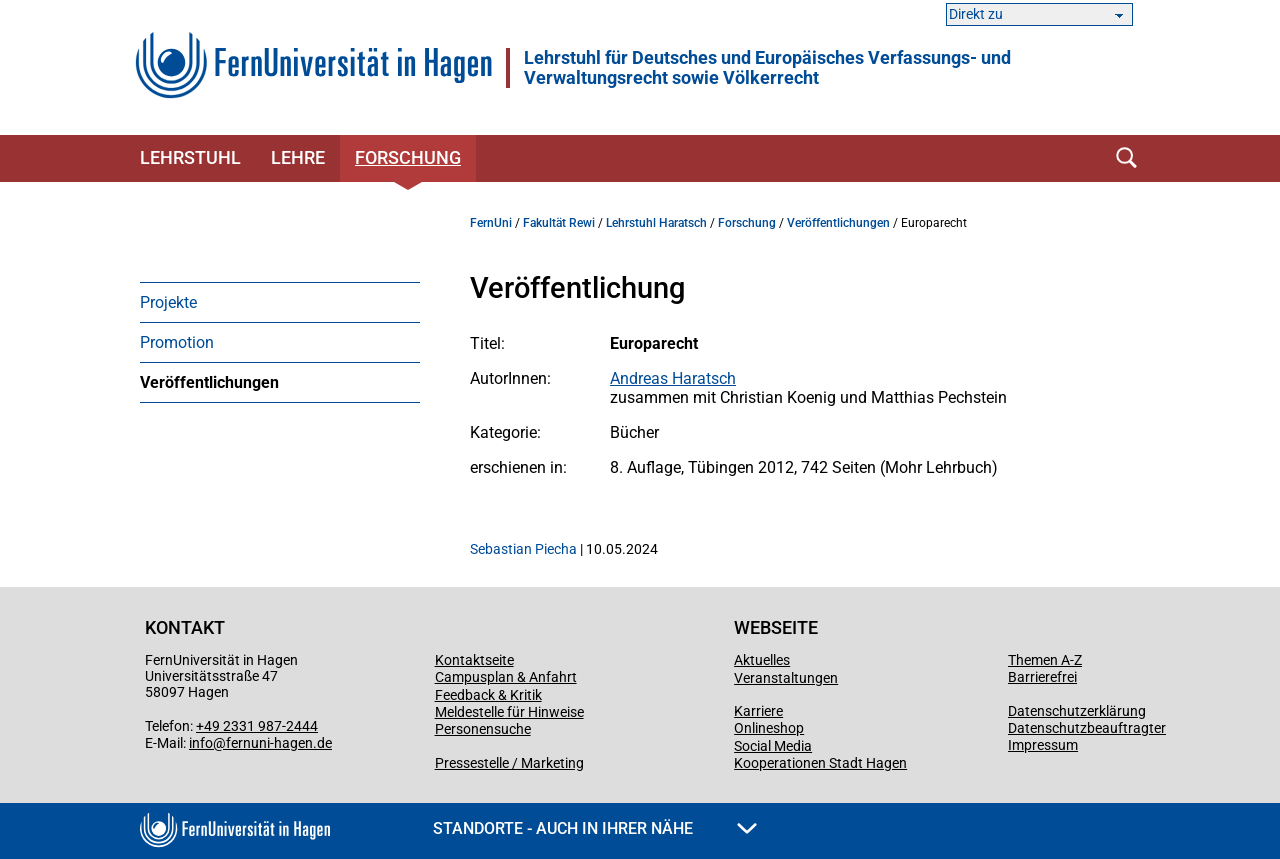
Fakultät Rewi (559, 223)
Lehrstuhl (190, 157)
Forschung (408, 157)
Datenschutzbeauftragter (1087, 728)
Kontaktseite (474, 660)
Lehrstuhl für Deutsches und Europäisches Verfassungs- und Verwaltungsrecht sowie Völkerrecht (767, 68)
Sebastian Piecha (523, 549)
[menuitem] (280, 302)
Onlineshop (769, 728)
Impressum (1043, 745)
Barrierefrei (1042, 677)
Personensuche (483, 729)
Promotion (177, 342)
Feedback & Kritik (488, 695)
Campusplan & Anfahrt (506, 677)
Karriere (758, 711)
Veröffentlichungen (209, 382)
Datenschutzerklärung (1077, 711)
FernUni (491, 223)
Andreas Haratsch (673, 378)
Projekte (168, 302)
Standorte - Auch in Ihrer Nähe (595, 828)
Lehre (298, 157)
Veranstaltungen (786, 678)
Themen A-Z (1045, 660)
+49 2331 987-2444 (257, 726)
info (201, 743)
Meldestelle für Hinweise (509, 712)
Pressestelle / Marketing (509, 763)
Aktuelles (762, 660)
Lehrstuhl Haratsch (656, 223)
